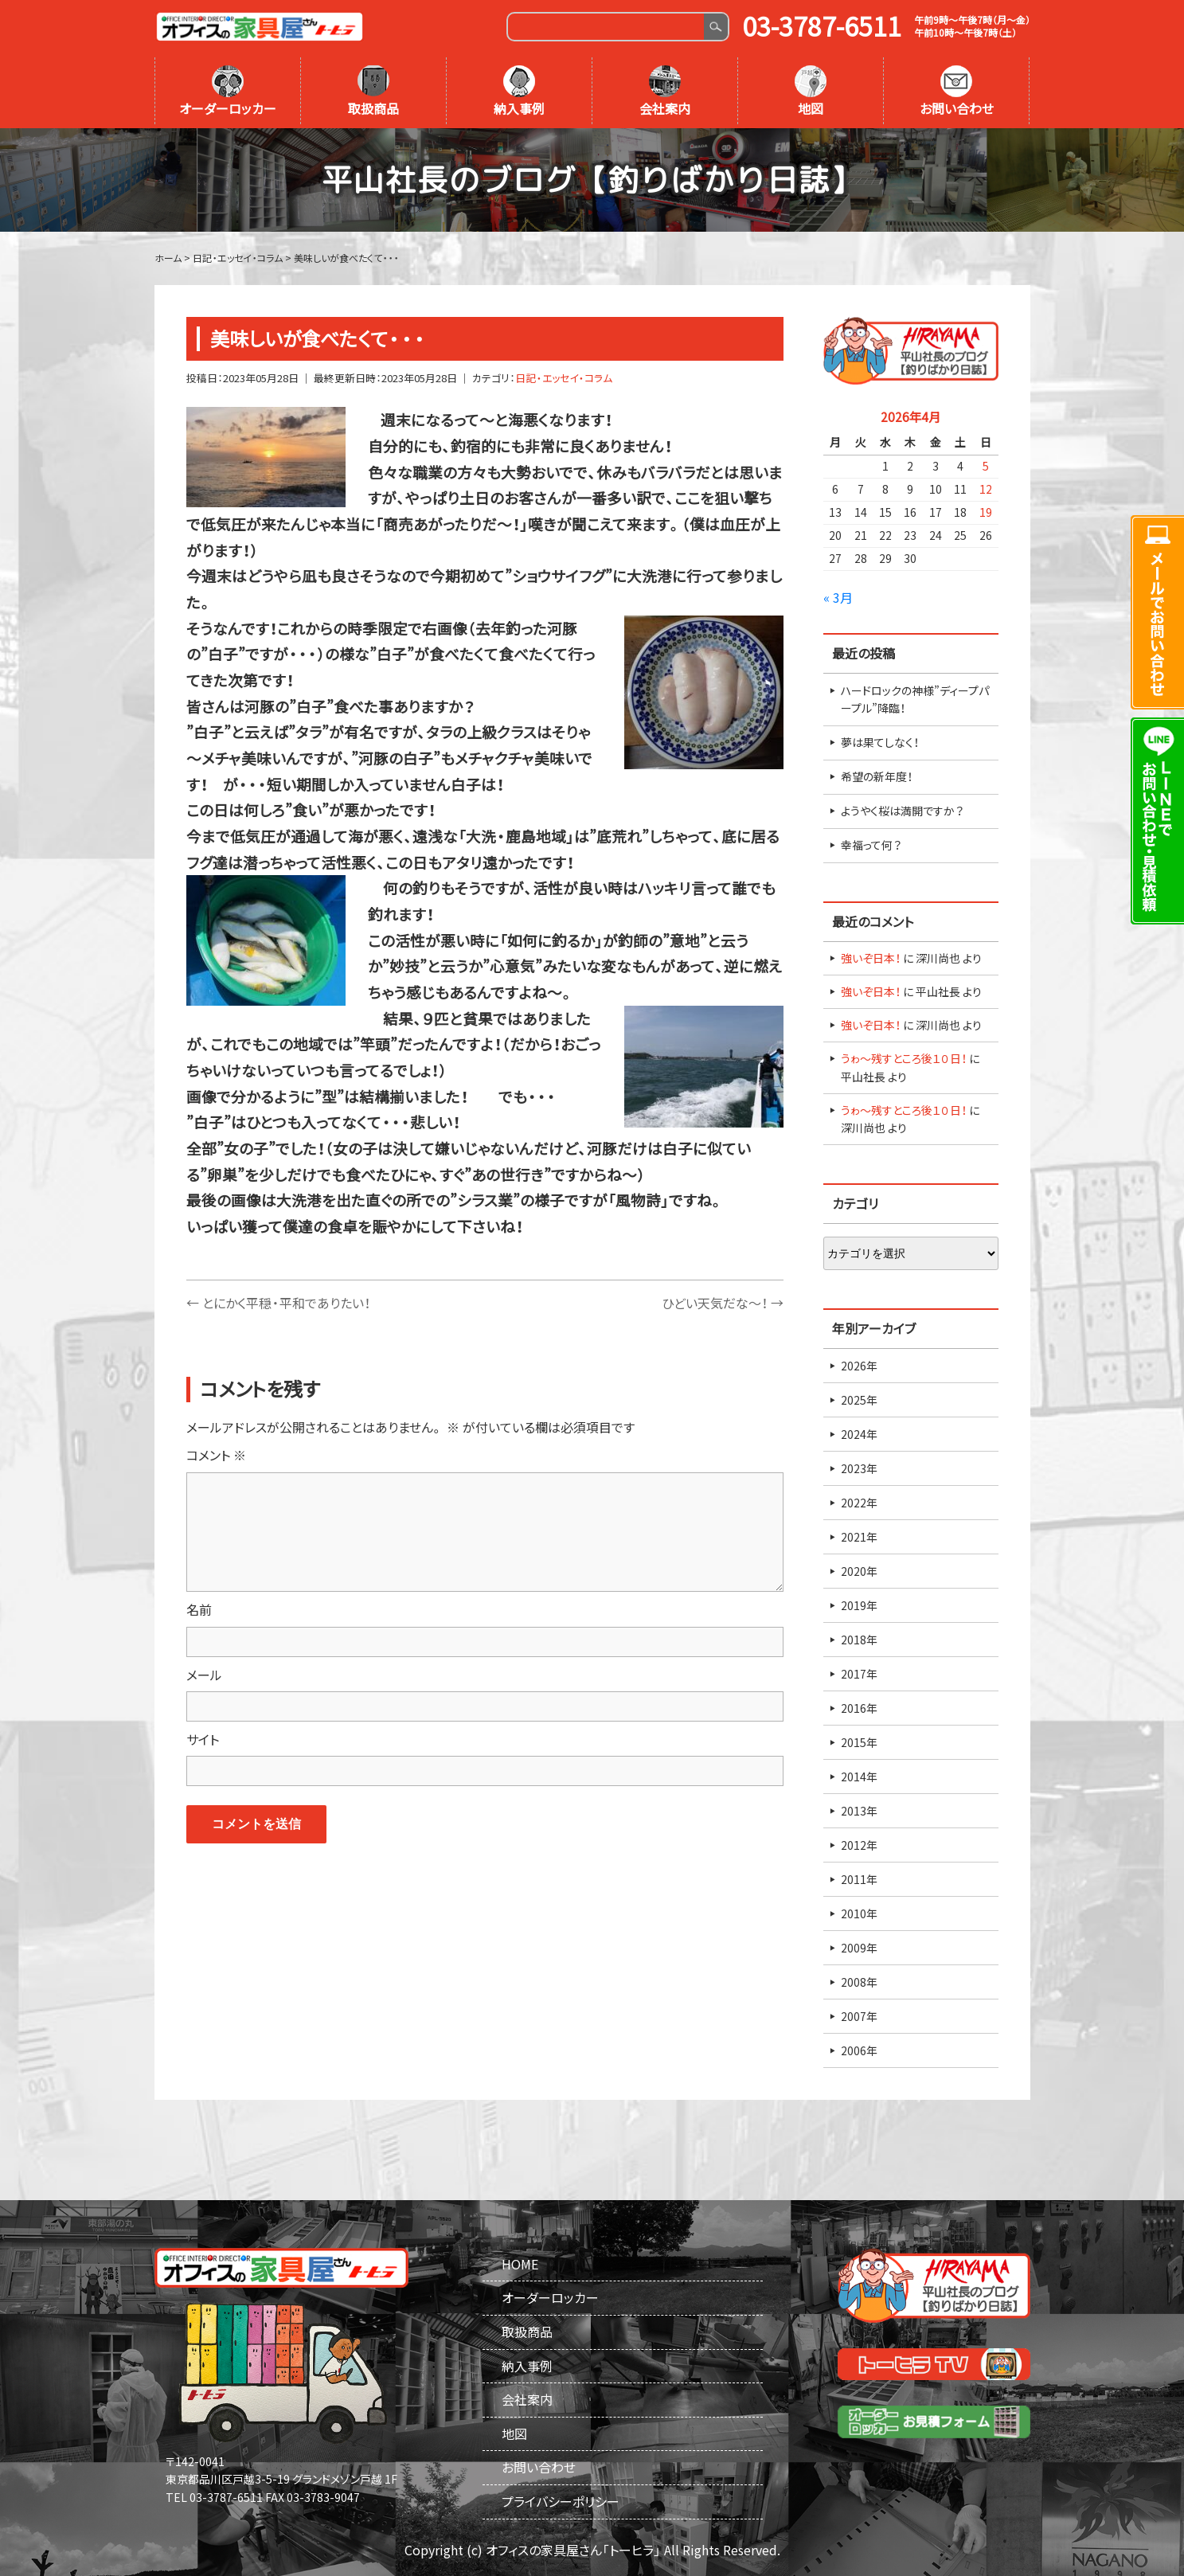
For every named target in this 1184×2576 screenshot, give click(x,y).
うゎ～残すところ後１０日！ (904, 1058)
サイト (202, 1739)
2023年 (859, 1468)
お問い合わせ (957, 91)
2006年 (859, 2050)
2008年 (859, 1982)
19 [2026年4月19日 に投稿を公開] (985, 512)
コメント (216, 1454)
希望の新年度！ (876, 776)
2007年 (859, 2016)
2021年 (859, 1537)
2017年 (859, 1674)
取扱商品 (373, 91)
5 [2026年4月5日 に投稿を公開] (986, 466)
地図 (810, 91)
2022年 (859, 1503)
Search (715, 27)
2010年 (859, 1913)
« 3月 (838, 597)
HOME (520, 2263)
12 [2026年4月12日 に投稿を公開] (985, 489)
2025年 (859, 1400)
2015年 (859, 1742)
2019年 (859, 1605)
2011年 (859, 1879)
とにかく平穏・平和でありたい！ (278, 1302)
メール (204, 1674)
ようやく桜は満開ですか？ (902, 811)
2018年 (859, 1640)
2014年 (859, 1776)
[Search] (606, 27)
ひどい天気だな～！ (722, 1302)
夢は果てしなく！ (880, 742)
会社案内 (664, 91)
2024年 (859, 1434)
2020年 (859, 1571)
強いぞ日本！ (871, 958)
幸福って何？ (871, 845)
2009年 (859, 1948)
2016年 (859, 1708)
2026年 (859, 1366)
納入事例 (519, 91)
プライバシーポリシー (560, 2501)
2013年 (859, 1811)
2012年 (859, 1845)
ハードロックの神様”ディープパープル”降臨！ (915, 699)
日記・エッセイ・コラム (563, 377)
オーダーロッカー (227, 91)
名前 (199, 1609)
